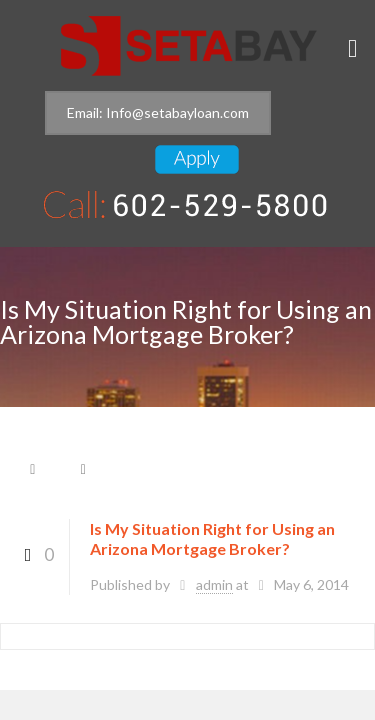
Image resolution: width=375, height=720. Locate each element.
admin (214, 584)
